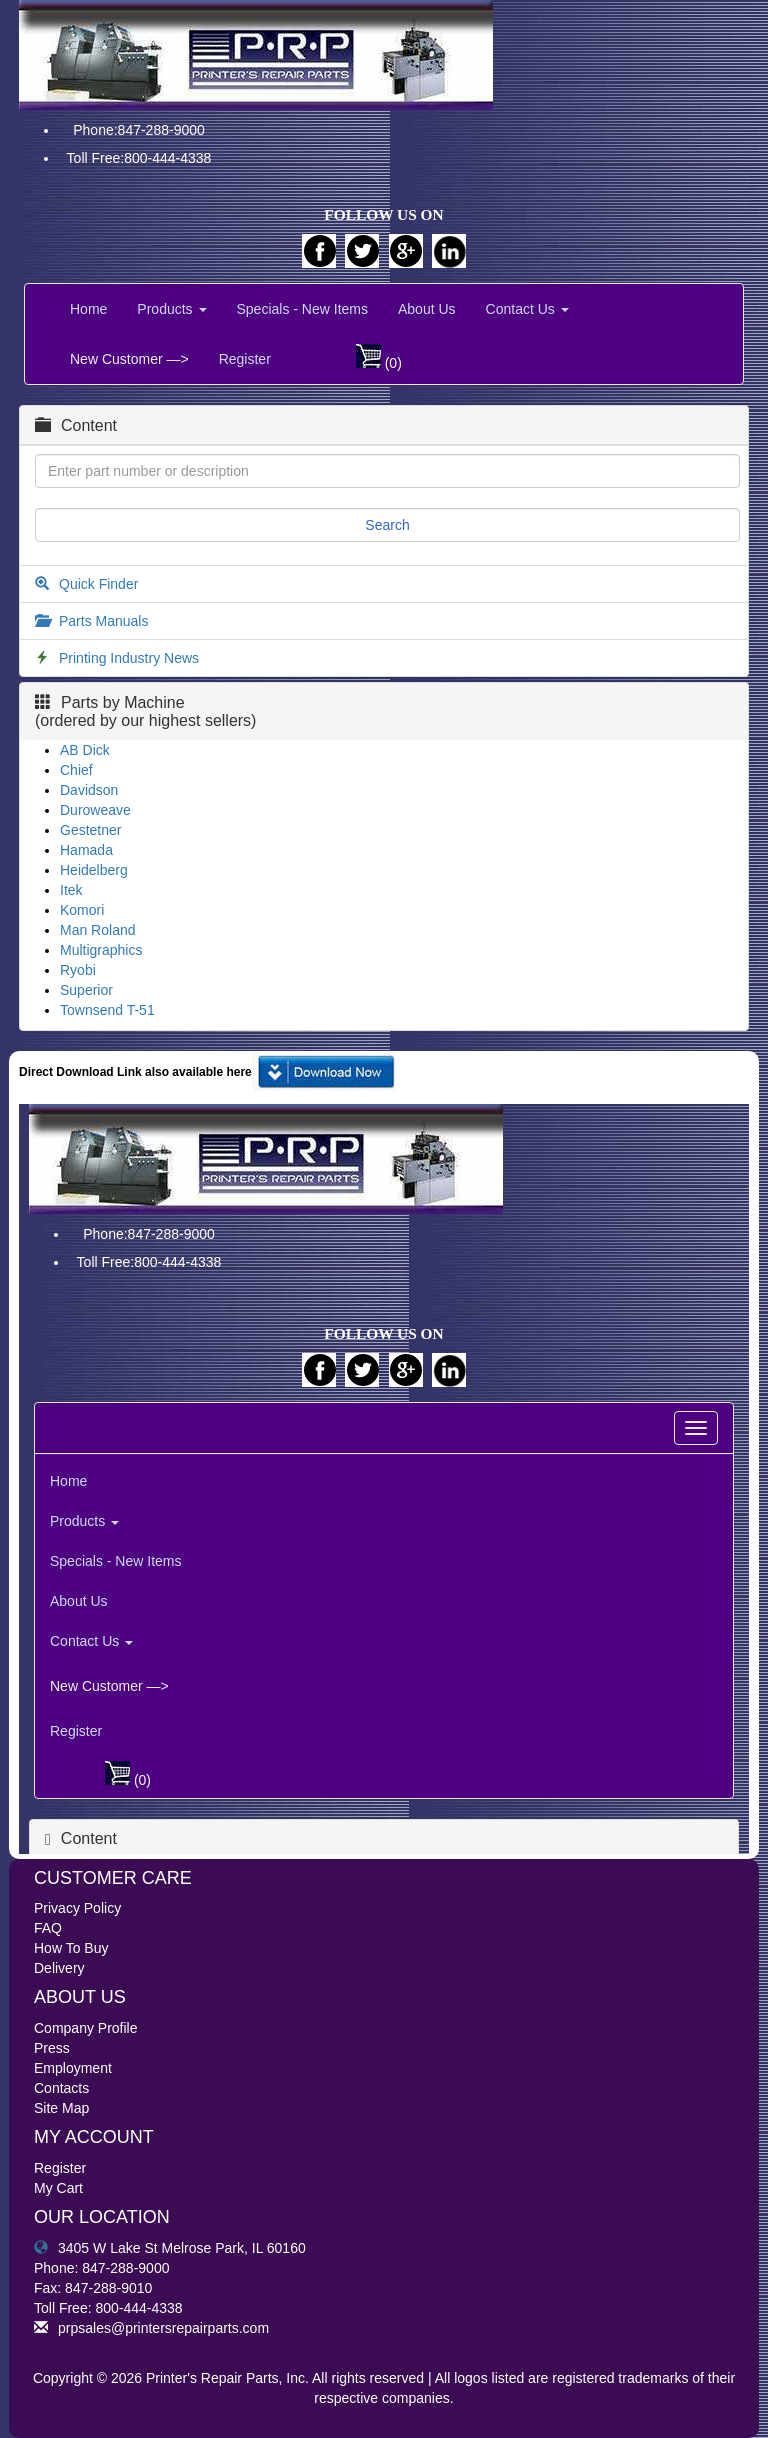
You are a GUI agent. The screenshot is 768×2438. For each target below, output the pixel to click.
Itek (71, 890)
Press (52, 2048)
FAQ (48, 1928)
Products (171, 309)
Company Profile (86, 2028)
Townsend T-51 (107, 1010)
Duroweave (95, 810)
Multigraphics (101, 950)
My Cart (58, 2188)
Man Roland (98, 930)
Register (245, 359)
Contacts (61, 2088)
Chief (76, 770)
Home (88, 309)
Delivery (59, 1968)
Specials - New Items (302, 309)
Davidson (89, 790)
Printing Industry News (129, 658)
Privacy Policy (77, 1908)
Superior (86, 990)
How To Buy (71, 1948)
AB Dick (85, 750)
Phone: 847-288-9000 (101, 2268)
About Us (427, 309)
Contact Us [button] (527, 309)
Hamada (86, 850)
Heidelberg (94, 870)
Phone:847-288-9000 (139, 130)
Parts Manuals (103, 621)
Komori (82, 910)
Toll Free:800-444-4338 (139, 158)
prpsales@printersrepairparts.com (151, 2328)
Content (76, 425)
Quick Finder (98, 584)
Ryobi (78, 970)
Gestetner (90, 830)
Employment (73, 2068)
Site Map (61, 2108)
